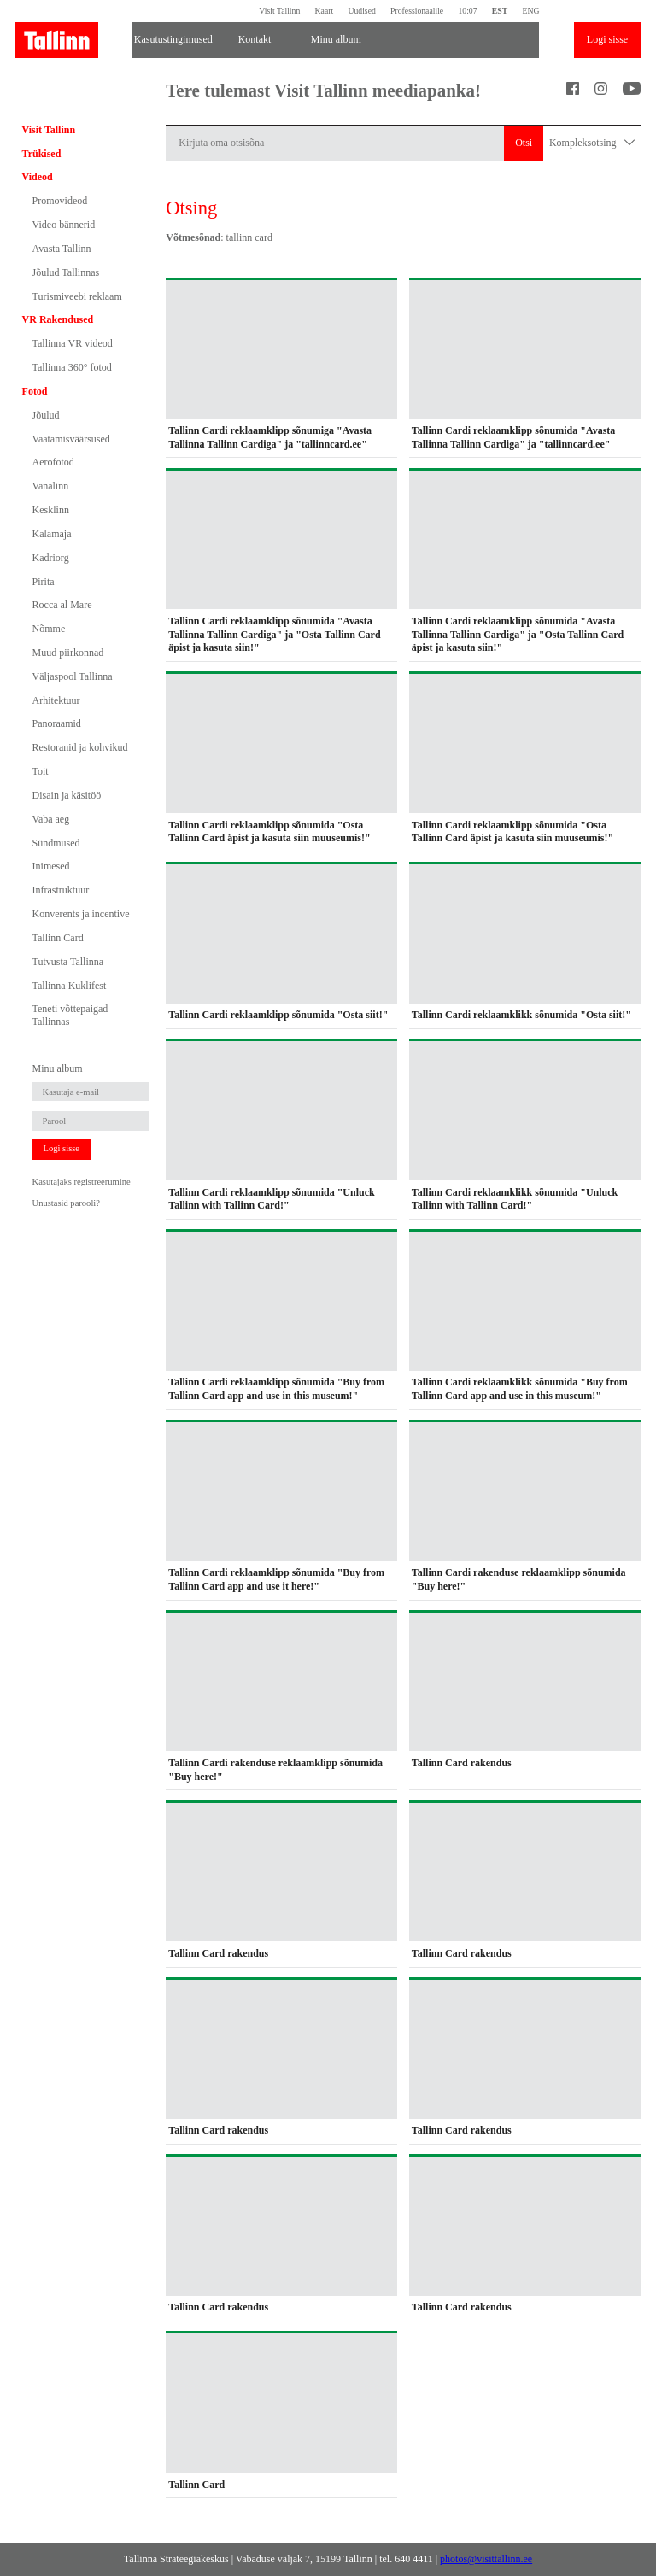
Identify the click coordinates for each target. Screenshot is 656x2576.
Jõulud (46, 415)
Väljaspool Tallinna (72, 676)
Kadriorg (50, 558)
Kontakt (255, 39)
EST (499, 10)
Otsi (523, 143)
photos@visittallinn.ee (486, 2559)
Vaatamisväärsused (71, 439)
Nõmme (49, 629)
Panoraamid (56, 723)
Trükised (42, 154)
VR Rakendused (58, 319)
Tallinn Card (58, 938)
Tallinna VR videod (72, 343)
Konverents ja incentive (81, 914)
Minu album (336, 39)
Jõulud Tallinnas (66, 272)
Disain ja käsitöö (67, 795)
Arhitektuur (56, 700)
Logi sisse (607, 39)
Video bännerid (64, 225)
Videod (37, 177)
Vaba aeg (51, 819)
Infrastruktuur (61, 890)
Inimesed (51, 866)
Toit (40, 771)
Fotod (35, 391)
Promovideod (60, 201)
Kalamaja (52, 534)
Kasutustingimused (173, 39)
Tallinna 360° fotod (72, 367)
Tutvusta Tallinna (68, 962)
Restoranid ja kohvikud (80, 747)
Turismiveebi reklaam (77, 296)
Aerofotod (53, 462)
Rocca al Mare (62, 605)
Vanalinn (50, 486)
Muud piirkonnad (68, 653)
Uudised (361, 10)
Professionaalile (416, 10)
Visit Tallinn (279, 10)
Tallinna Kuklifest (69, 986)
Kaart (324, 10)
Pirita (43, 582)
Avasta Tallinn (61, 249)
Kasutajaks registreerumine (81, 1181)
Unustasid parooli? (66, 1203)
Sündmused (56, 843)
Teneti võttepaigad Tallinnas (70, 1015)
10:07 (467, 10)
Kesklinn (50, 510)
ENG (530, 10)
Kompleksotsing (592, 143)
